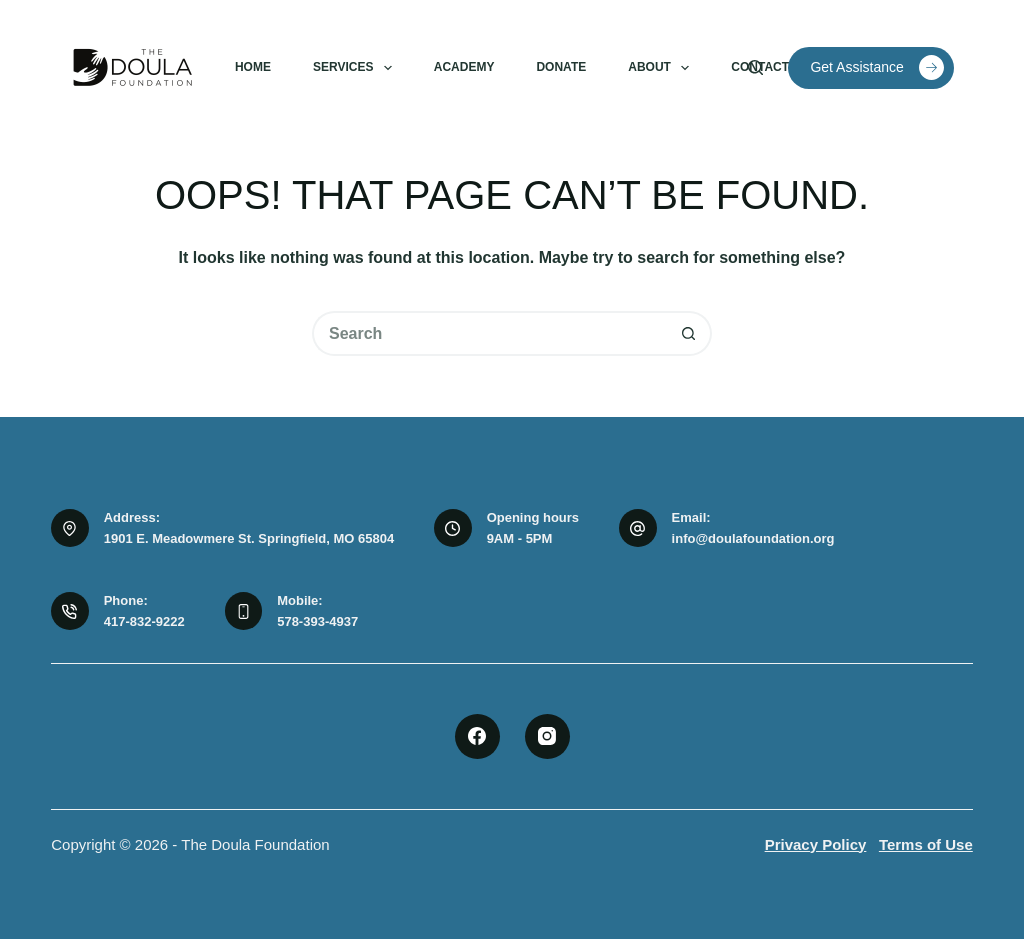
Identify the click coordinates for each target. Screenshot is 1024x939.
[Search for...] (489, 333)
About (662, 68)
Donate (561, 67)
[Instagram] (547, 736)
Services (356, 68)
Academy (464, 67)
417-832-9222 (144, 621)
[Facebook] (477, 736)
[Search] (755, 67)
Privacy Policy (816, 844)
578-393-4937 (317, 621)
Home (253, 67)
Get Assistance (876, 67)
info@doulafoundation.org (753, 538)
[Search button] (689, 333)
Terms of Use (926, 844)
